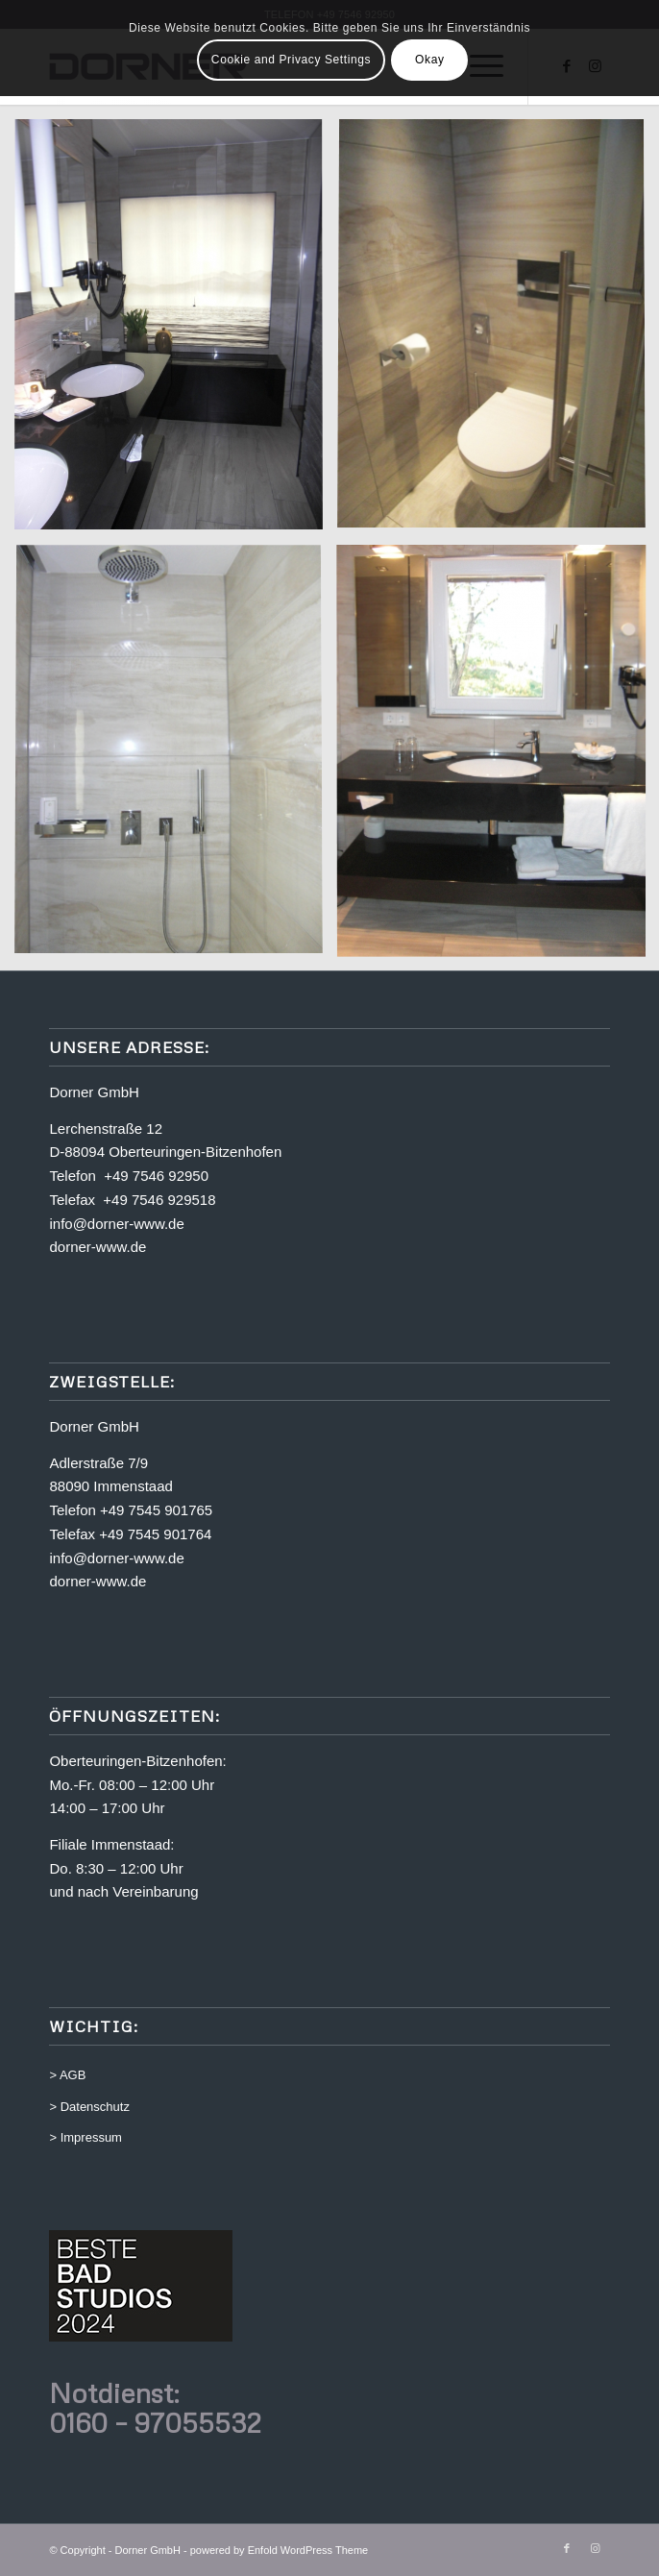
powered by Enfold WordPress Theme (279, 2550)
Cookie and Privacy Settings (291, 59)
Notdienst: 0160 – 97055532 (154, 2407)
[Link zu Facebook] (566, 2548)
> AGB (67, 2075)
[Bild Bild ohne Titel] (175, 332)
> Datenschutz (89, 2106)
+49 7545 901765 (156, 1510)
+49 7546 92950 (156, 1175)
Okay (429, 59)
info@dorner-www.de (116, 1223)
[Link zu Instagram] (595, 2548)
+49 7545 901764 (155, 1534)
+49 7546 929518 (159, 1199)
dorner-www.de (97, 1247)
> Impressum (85, 2137)
